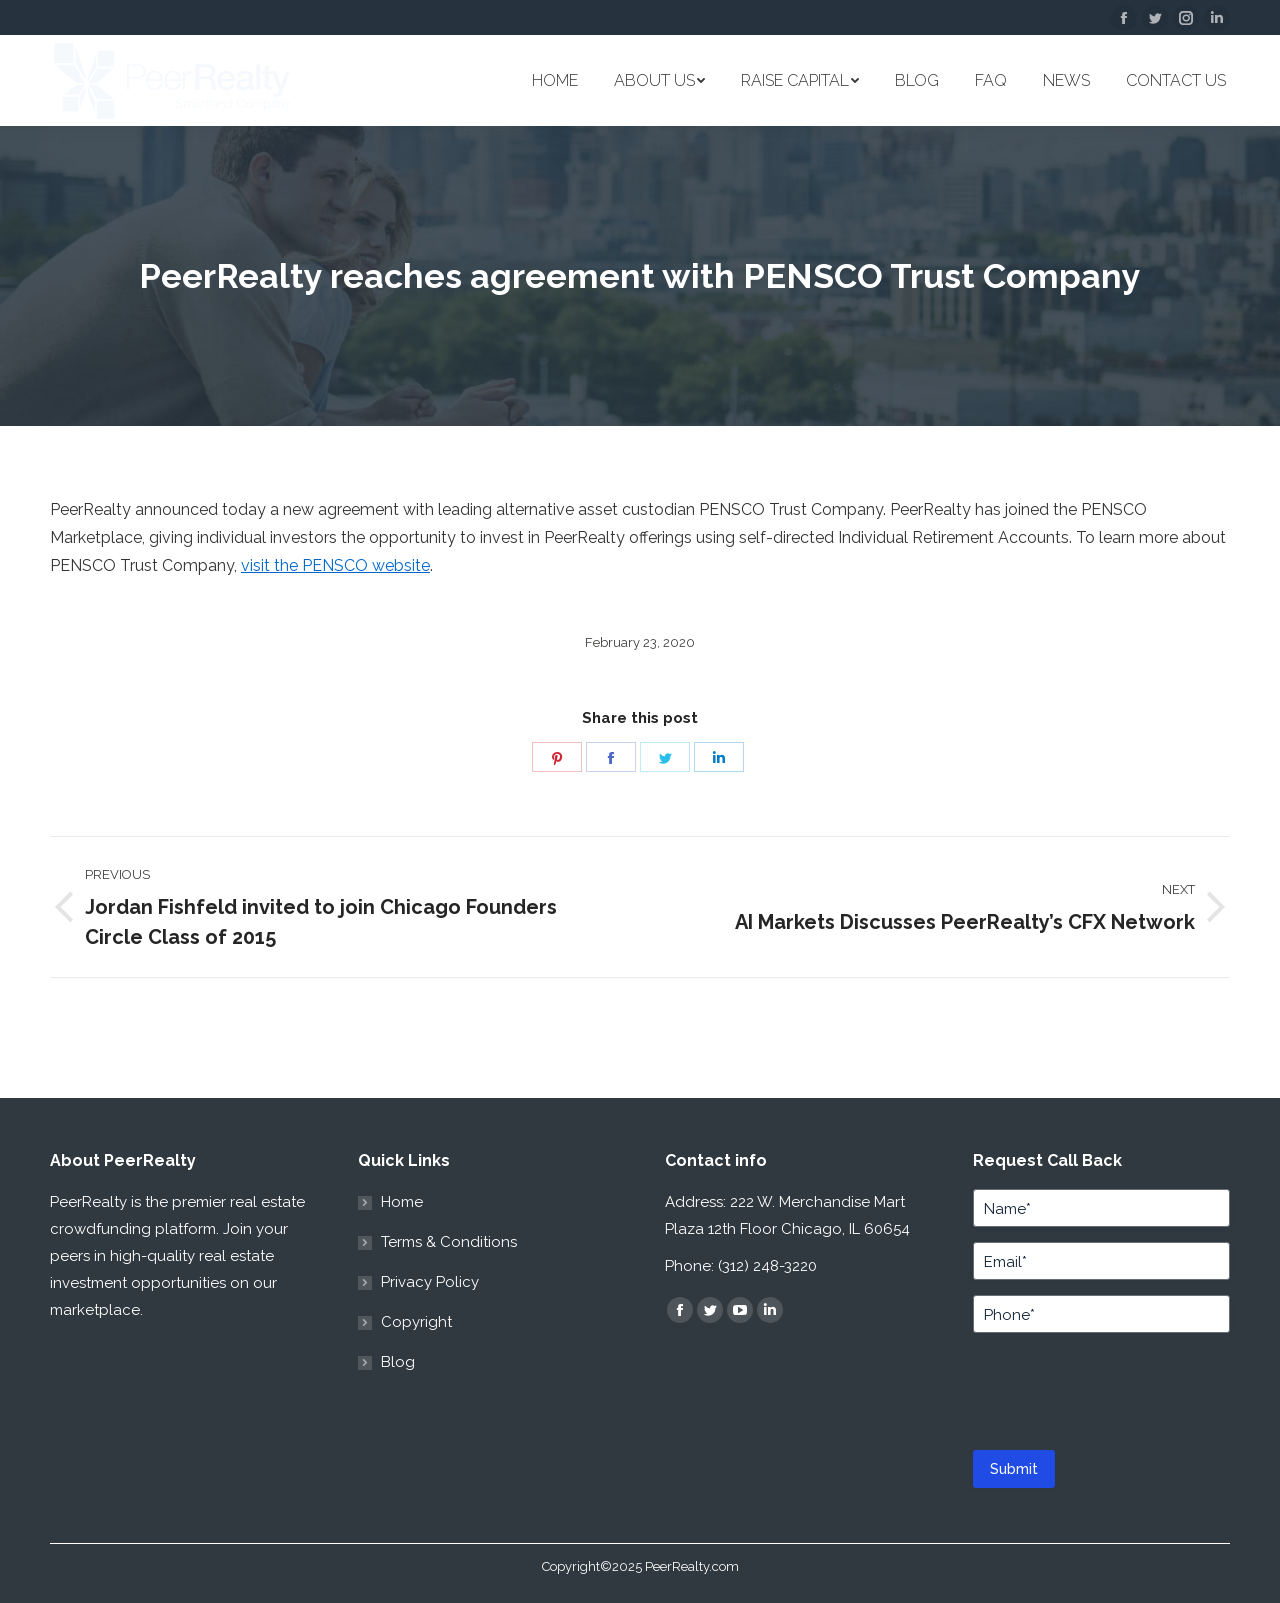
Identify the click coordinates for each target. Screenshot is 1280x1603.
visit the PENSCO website (335, 565)
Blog (398, 1362)
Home (402, 1202)
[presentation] (1094, 1387)
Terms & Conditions (449, 1242)
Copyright (416, 1322)
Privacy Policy (430, 1282)
